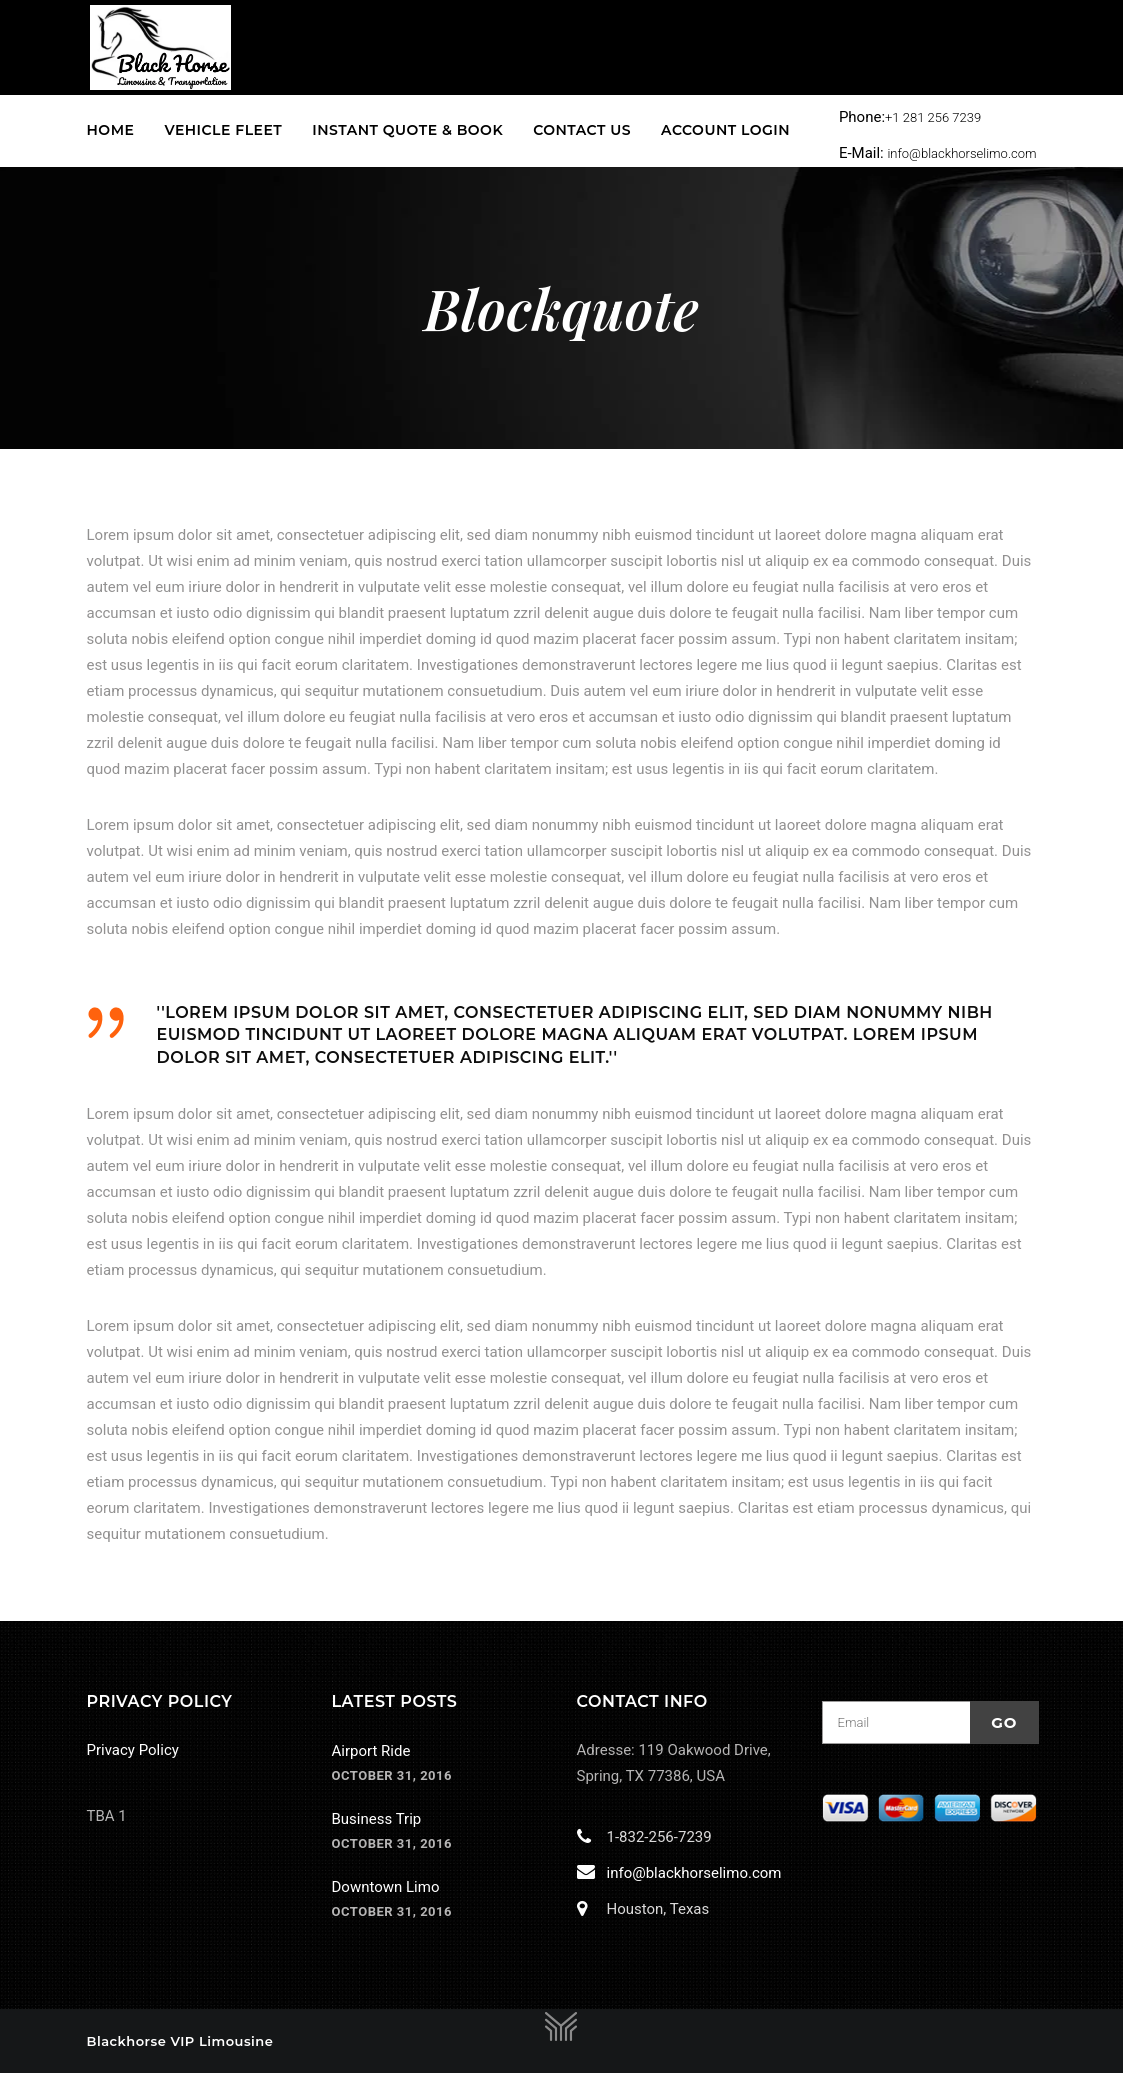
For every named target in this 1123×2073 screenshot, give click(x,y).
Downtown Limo (386, 1887)
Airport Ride (371, 1751)
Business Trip (377, 1819)
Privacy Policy (133, 1750)
